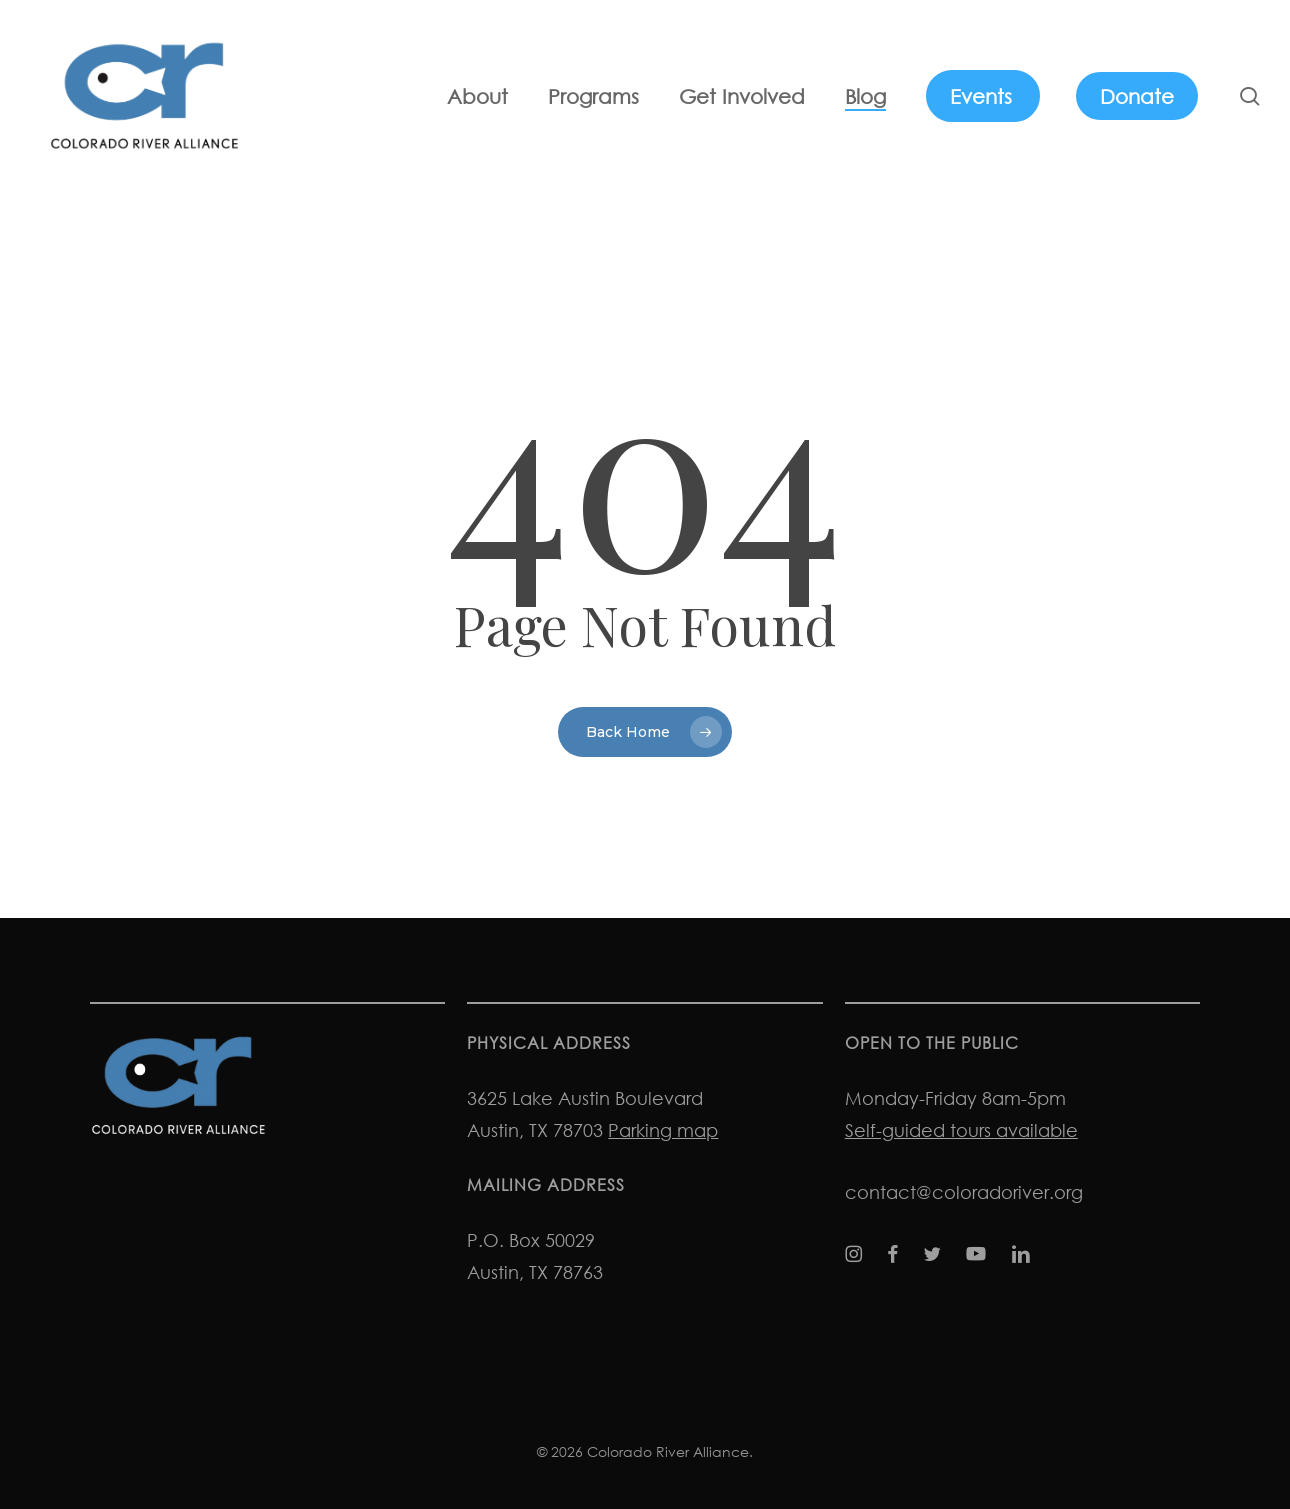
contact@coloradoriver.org (964, 1192)
